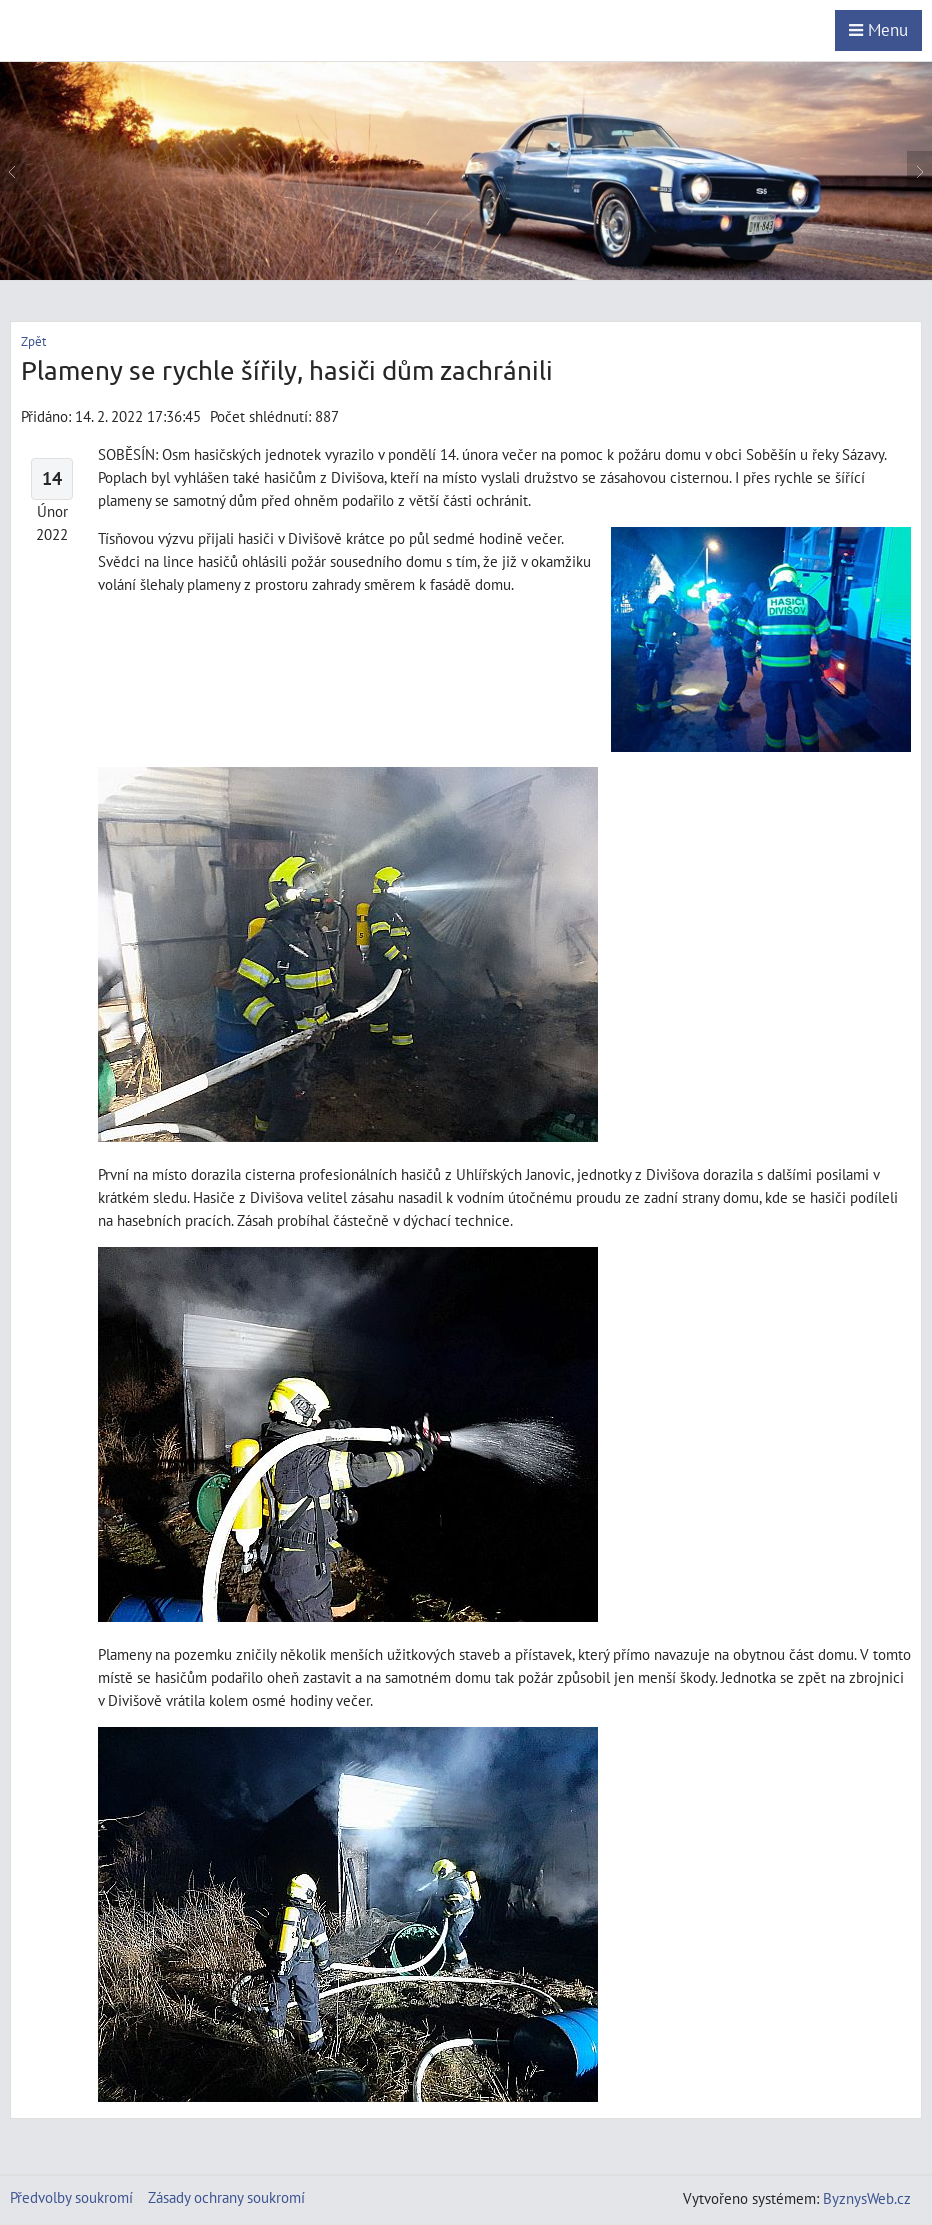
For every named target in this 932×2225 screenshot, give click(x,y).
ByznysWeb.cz (867, 2198)
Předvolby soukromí (71, 2197)
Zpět (33, 341)
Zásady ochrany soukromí (226, 2197)
